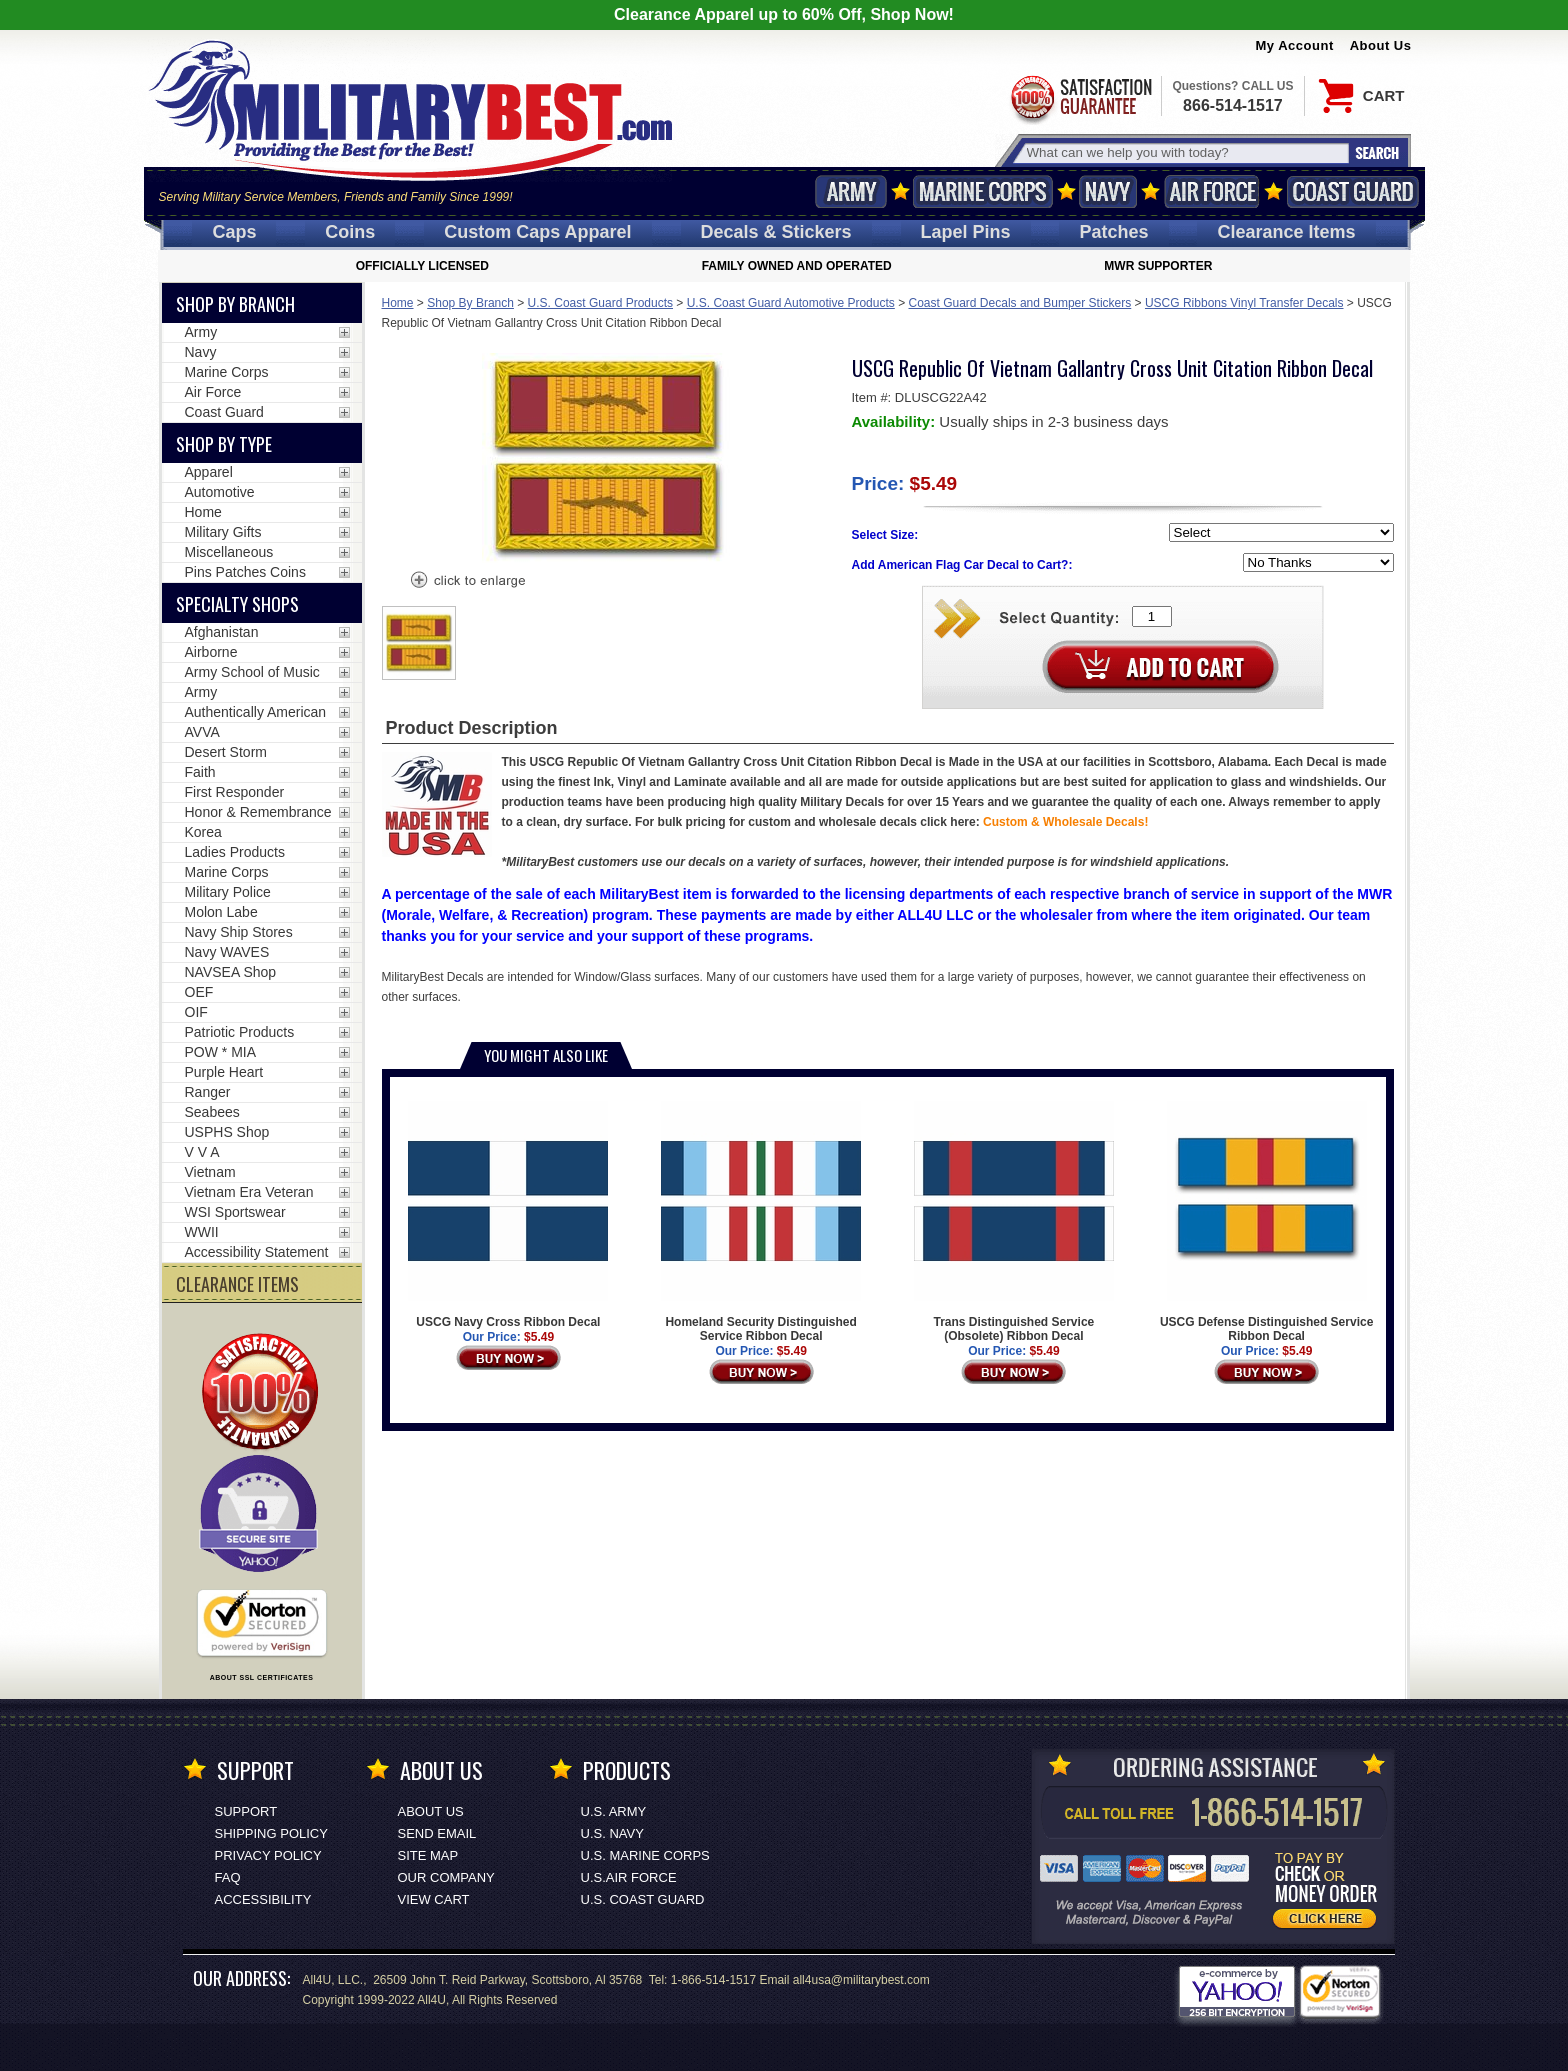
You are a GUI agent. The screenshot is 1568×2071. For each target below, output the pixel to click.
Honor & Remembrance (258, 812)
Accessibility (263, 1899)
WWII (202, 1232)
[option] (419, 643)
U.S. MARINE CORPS (645, 1855)
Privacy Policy (268, 1855)
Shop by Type (224, 444)
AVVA (202, 732)
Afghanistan (222, 632)
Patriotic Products (240, 1032)
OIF (196, 1012)
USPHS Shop (227, 1132)
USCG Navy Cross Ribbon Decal (508, 1215)
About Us (1381, 45)
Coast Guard (1353, 191)
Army (851, 191)
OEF (199, 992)
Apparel (209, 472)
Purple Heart (224, 1072)
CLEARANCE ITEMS (237, 1284)
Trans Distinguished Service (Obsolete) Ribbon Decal (1014, 1222)
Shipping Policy (271, 1833)
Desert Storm (226, 752)
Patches (1113, 232)
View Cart (434, 1899)
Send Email (437, 1833)
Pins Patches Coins (245, 572)
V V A (202, 1152)
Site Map (428, 1855)
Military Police (228, 892)
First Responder (235, 792)
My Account (1295, 45)
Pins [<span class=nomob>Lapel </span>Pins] (966, 232)
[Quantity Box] (1152, 616)
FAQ (228, 1877)
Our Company (446, 1877)
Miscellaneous (229, 552)
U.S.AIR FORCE (629, 1877)
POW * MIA (221, 1052)
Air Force (1212, 191)
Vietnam (210, 1172)
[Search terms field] (1185, 152)
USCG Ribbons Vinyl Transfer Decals (1244, 303)
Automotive (220, 492)
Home (398, 303)
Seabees (212, 1112)
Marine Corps (983, 191)
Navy (1108, 191)
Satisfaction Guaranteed (1080, 97)
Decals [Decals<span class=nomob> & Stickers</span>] (776, 232)
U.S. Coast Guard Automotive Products (791, 303)
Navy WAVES (227, 952)
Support (246, 1811)
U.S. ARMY (614, 1811)
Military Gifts (223, 532)
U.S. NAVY (612, 1833)
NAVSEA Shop (231, 972)
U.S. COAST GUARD (643, 1899)
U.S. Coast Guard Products (600, 303)
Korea (203, 832)
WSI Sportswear (235, 1212)
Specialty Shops (237, 604)
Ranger (208, 1092)
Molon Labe (221, 912)
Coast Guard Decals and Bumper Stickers (1020, 303)
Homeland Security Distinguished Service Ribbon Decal (761, 1222)
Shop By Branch (470, 303)
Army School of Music (252, 672)
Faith (200, 772)
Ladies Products (235, 852)
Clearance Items (1286, 232)
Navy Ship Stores (239, 932)
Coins (350, 232)
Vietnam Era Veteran (249, 1192)
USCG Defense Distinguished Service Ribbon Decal (1266, 1222)
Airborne (211, 652)
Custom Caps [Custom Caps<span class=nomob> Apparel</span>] (537, 232)
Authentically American (256, 712)
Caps (234, 232)
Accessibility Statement (257, 1252)
